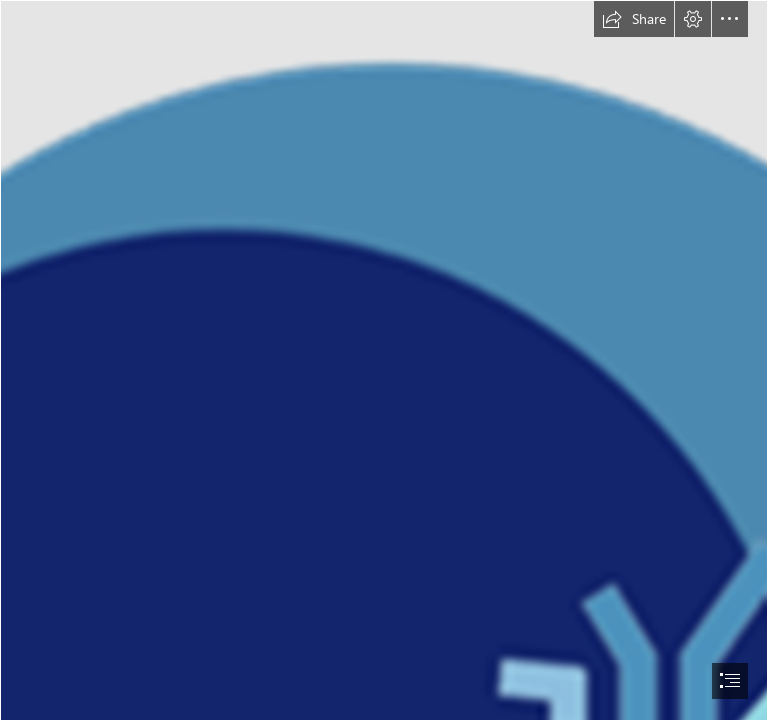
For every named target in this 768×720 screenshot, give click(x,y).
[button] (634, 19)
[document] (384, 360)
